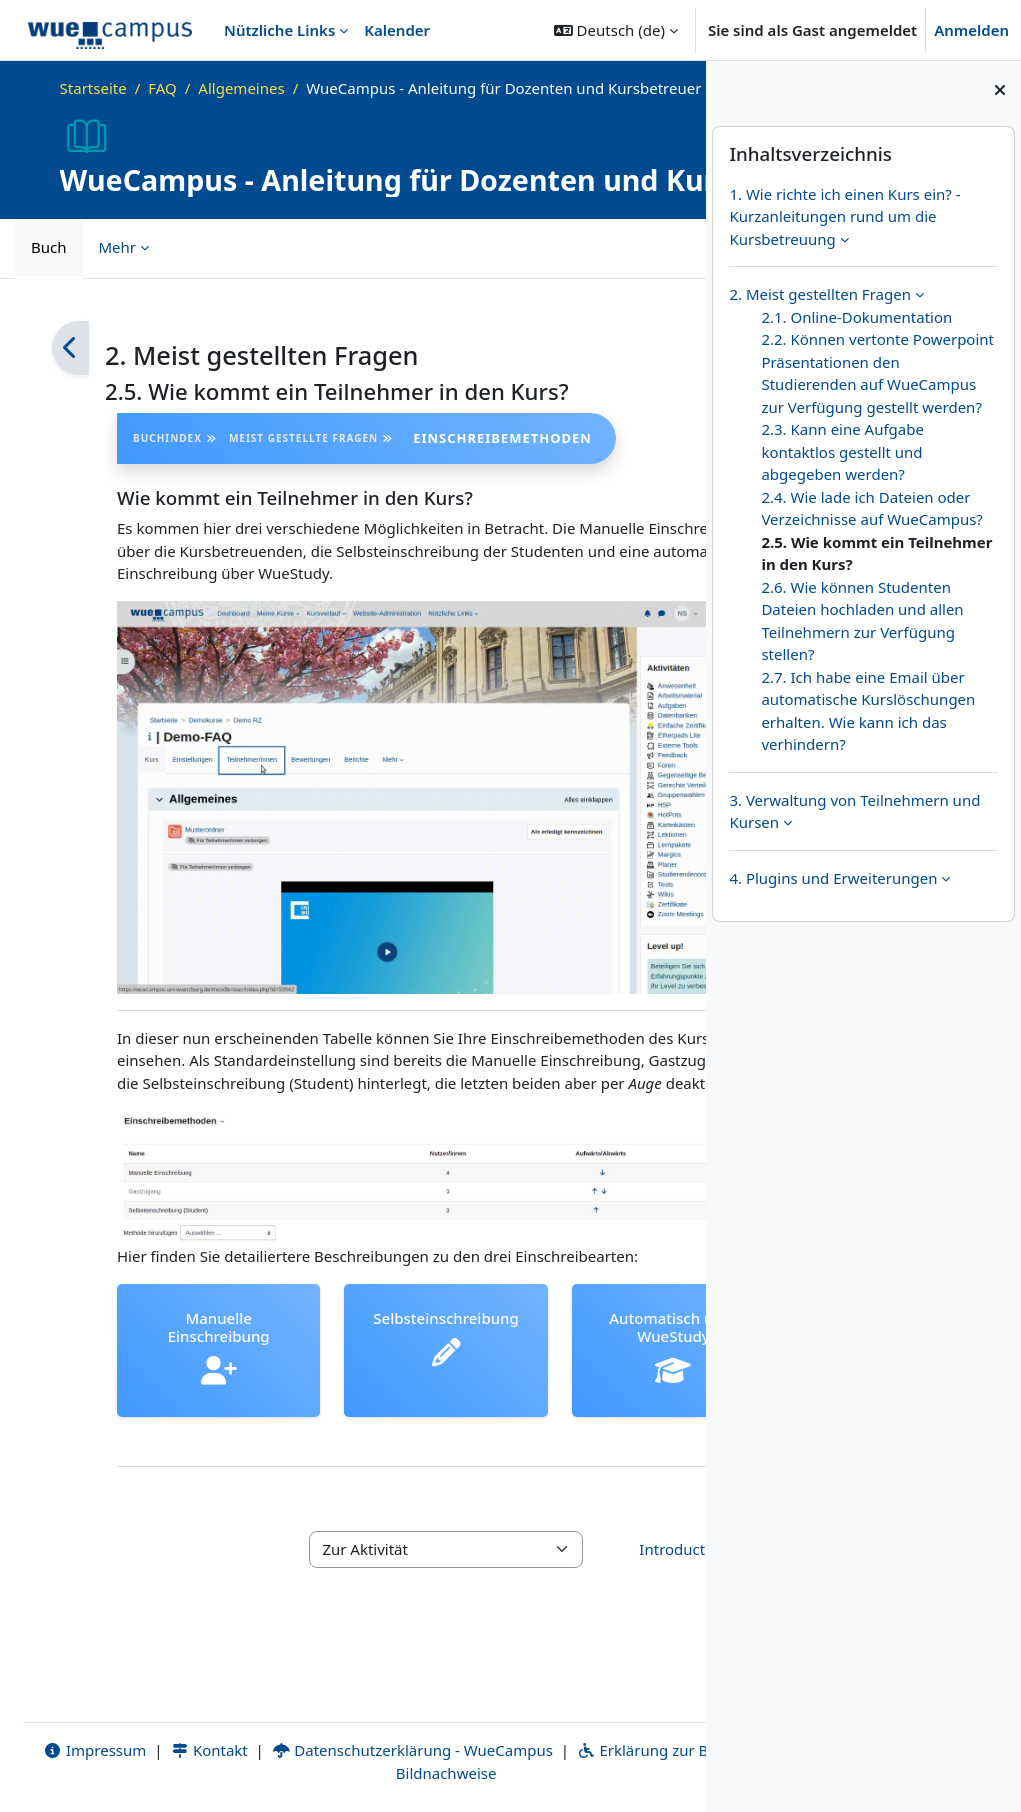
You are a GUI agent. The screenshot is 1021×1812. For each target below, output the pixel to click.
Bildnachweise (418, 1769)
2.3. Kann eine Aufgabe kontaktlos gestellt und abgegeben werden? (842, 451)
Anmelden (971, 30)
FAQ (162, 88)
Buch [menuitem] (49, 270)
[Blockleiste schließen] (1000, 90)
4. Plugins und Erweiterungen (833, 878)
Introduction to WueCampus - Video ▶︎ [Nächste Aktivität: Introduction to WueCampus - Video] (588, 1556)
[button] (616, 30)
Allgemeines (241, 88)
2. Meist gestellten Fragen (820, 294)
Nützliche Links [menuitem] (279, 30)
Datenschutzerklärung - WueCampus (396, 1746)
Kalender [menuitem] (397, 30)
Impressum (78, 1746)
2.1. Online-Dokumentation (856, 317)
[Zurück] (70, 371)
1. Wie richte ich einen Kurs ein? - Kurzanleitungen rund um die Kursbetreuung (844, 216)
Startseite (93, 88)
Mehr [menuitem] (118, 270)
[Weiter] (635, 371)
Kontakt (193, 1746)
